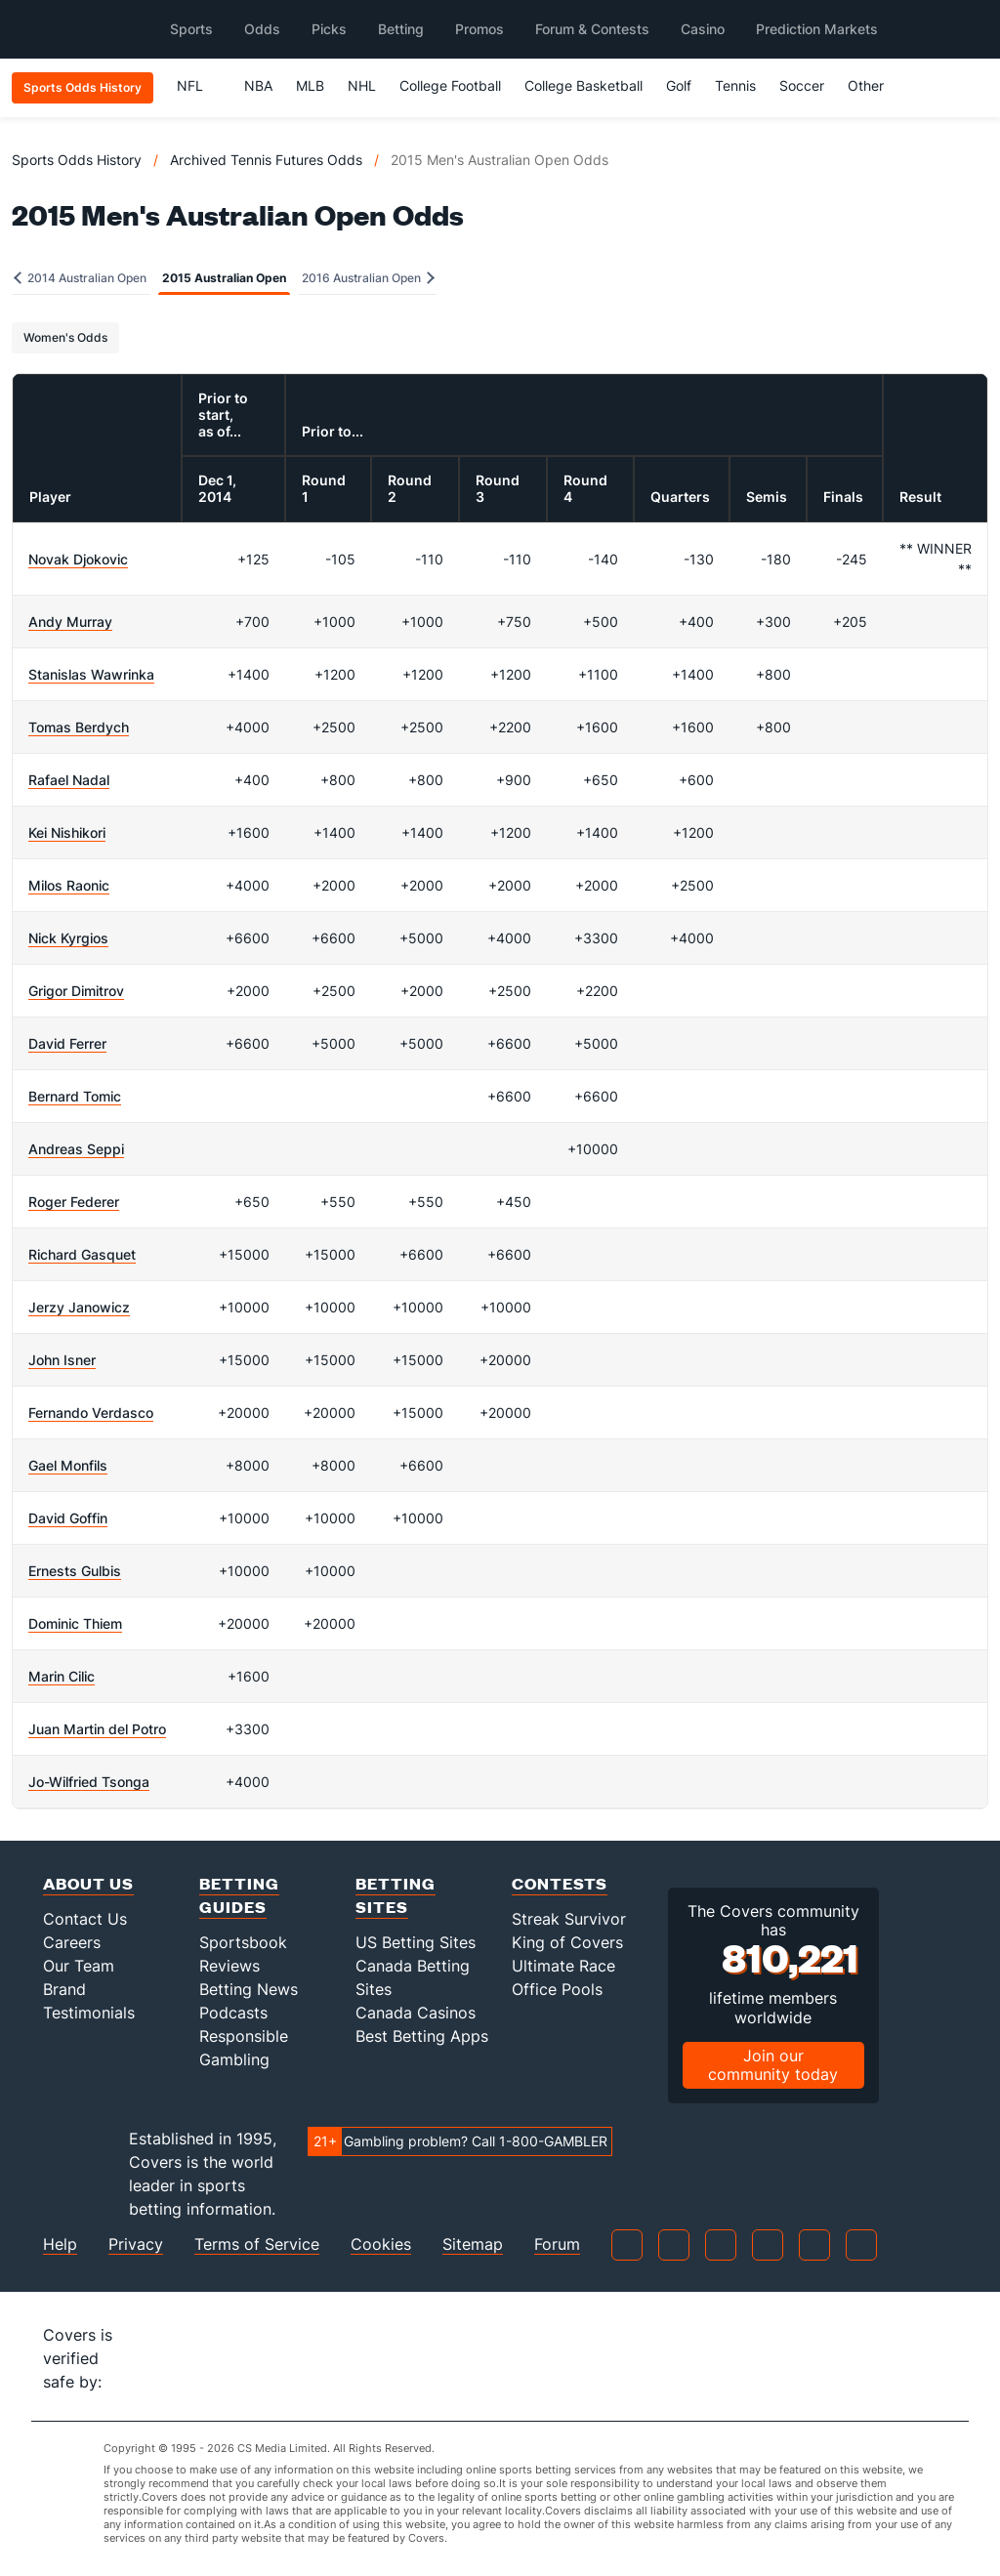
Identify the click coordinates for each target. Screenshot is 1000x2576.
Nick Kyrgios (68, 938)
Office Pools (557, 1989)
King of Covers (567, 1942)
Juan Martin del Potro (97, 1729)
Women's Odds (65, 337)
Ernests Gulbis (74, 1570)
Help (60, 2244)
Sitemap (472, 2244)
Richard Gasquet (82, 1254)
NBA (258, 85)
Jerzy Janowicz (79, 1307)
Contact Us (85, 1919)
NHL (362, 85)
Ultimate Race (563, 1965)
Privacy (135, 2244)
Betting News (248, 1989)
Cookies (381, 2244)
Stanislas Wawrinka (91, 674)
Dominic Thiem (75, 1623)
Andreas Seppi (76, 1149)
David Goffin (67, 1518)
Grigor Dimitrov (76, 990)
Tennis (735, 85)
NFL (199, 85)
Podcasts (233, 2012)
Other (874, 85)
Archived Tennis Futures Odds (266, 159)
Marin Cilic (61, 1676)
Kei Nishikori (66, 832)
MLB (310, 85)
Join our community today (773, 2065)
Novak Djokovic (78, 559)
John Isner (62, 1359)
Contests (559, 1883)
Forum (557, 2244)
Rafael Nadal (68, 779)
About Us (88, 1883)
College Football (450, 85)
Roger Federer (73, 1201)
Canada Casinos (415, 2012)
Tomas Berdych (78, 727)
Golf (678, 85)
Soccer (801, 85)
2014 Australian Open (80, 277)
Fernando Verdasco (90, 1412)
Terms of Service (256, 2244)
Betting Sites (395, 1895)
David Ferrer (67, 1043)
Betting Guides (239, 1895)
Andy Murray (70, 621)
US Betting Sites (415, 1942)
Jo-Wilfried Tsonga (88, 1781)
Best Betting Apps (421, 2036)
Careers (72, 1942)
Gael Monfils (67, 1465)
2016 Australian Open (368, 277)
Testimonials (89, 2012)
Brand (64, 1989)
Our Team (78, 1965)
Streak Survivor (569, 1919)
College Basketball (583, 85)
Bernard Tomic (74, 1096)
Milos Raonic (68, 885)
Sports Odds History (77, 159)
